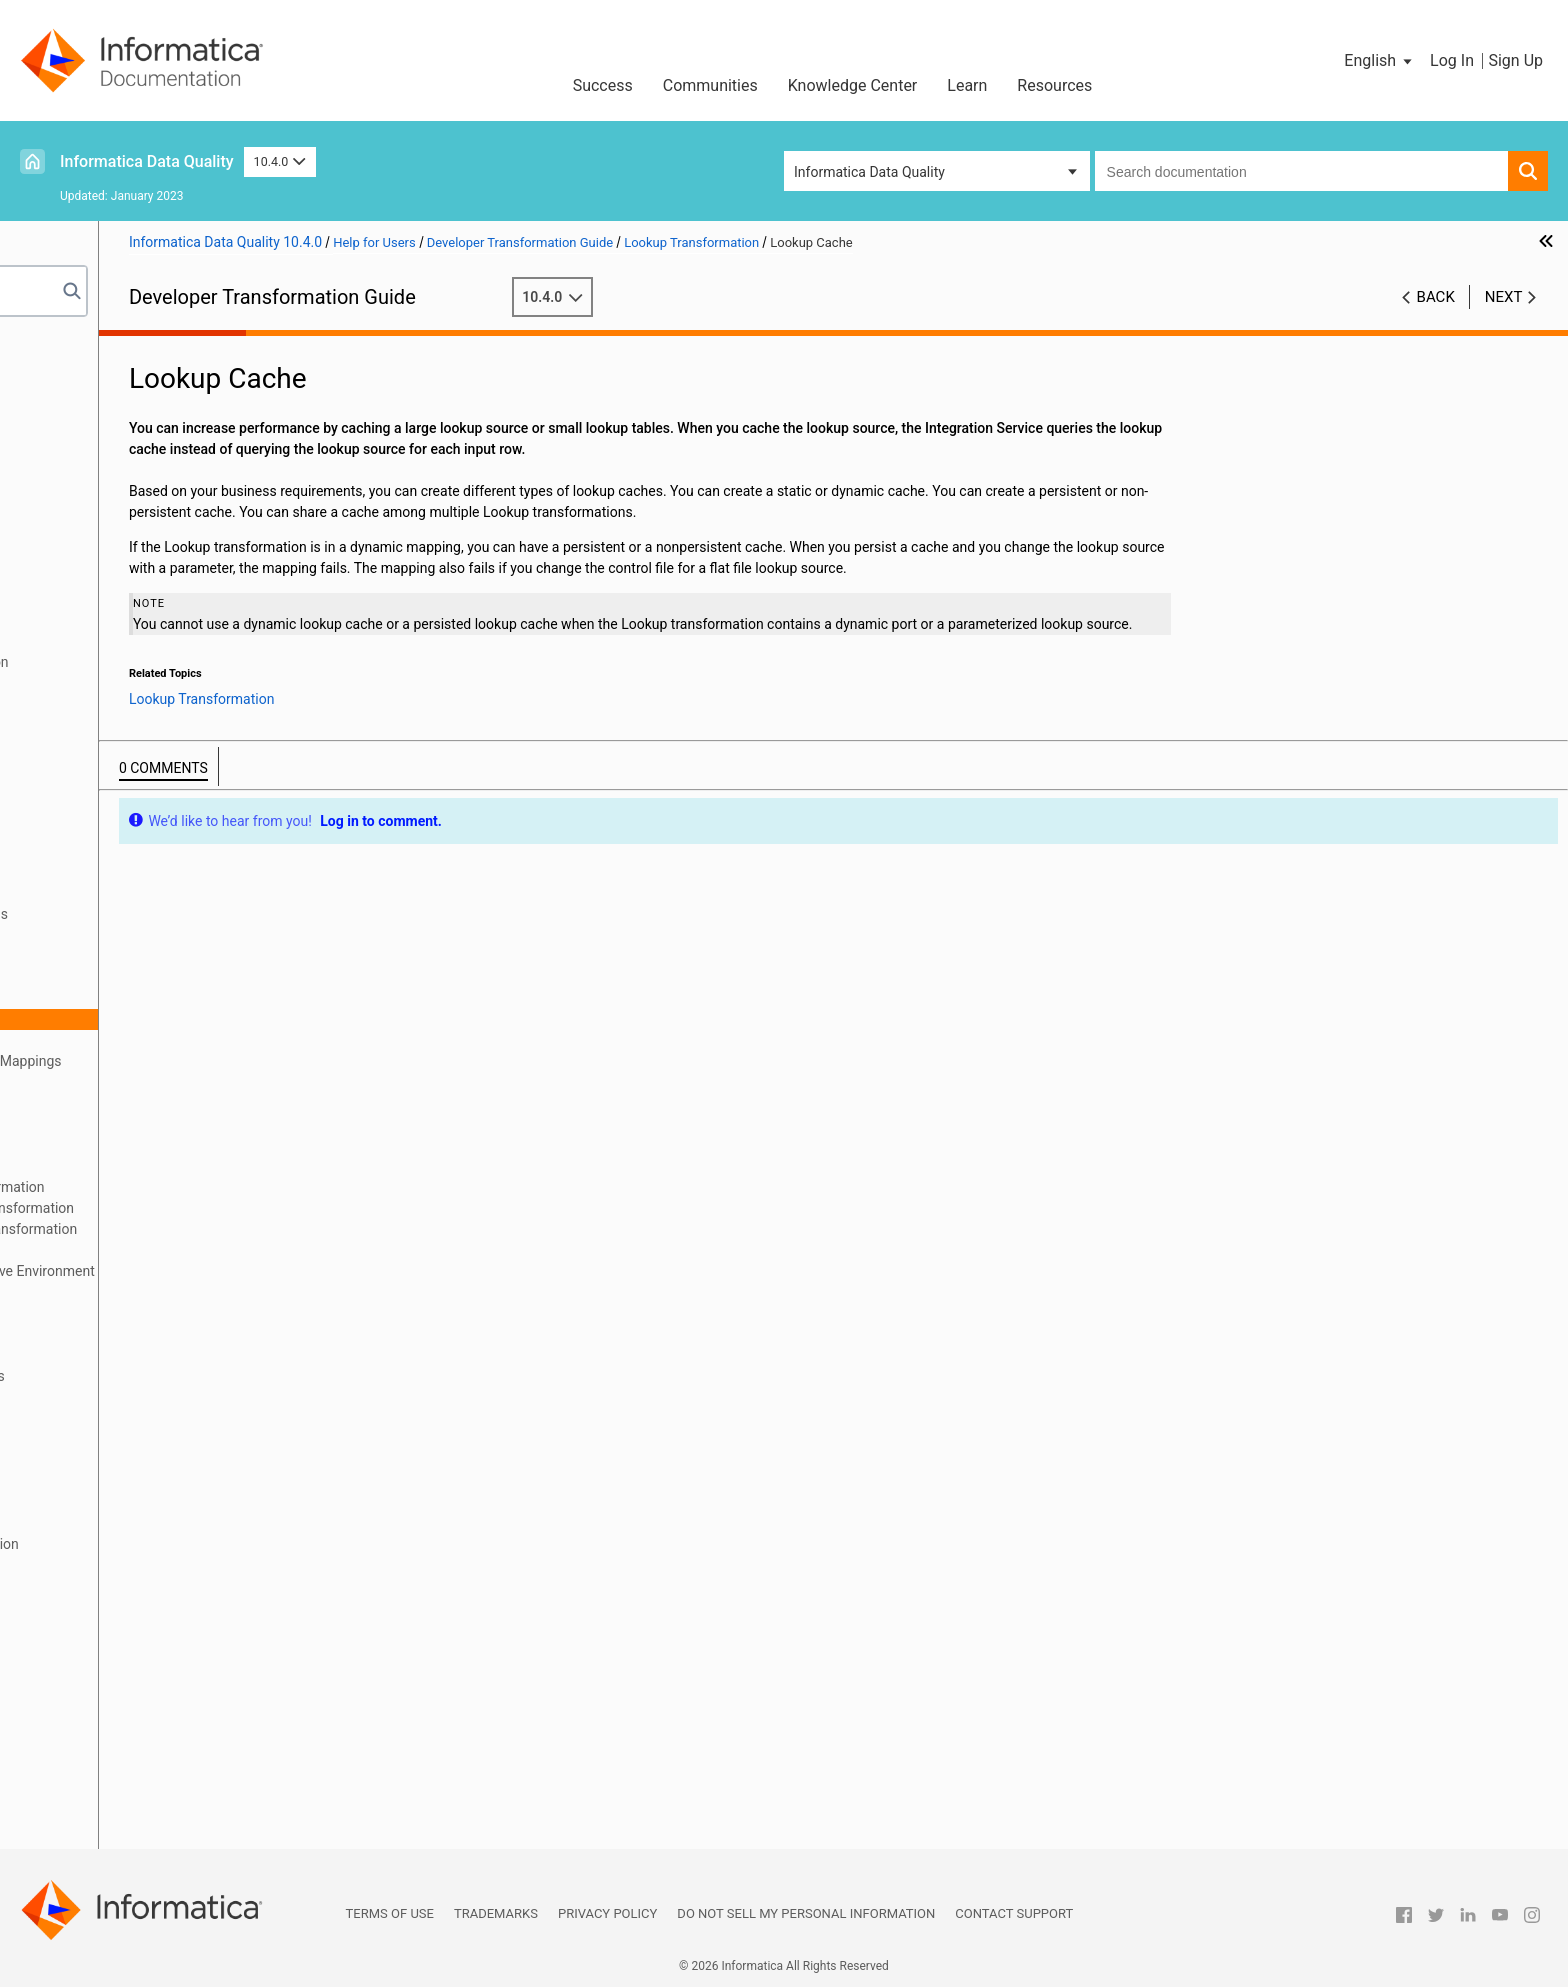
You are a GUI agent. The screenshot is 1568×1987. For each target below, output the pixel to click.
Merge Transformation (102, 1418)
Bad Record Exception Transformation (150, 494)
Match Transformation (102, 1334)
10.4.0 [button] (280, 161)
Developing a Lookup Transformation (178, 935)
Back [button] (1436, 297)
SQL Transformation (95, 1628)
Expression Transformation (117, 683)
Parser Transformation (103, 1439)
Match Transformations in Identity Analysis (166, 1376)
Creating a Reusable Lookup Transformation (200, 1187)
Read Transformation (98, 1502)
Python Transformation (104, 1460)
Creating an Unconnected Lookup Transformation (216, 1229)
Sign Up (1515, 60)
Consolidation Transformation (125, 578)
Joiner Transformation (102, 809)
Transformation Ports (99, 389)
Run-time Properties (125, 1145)
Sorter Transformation (101, 1607)
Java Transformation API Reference (143, 767)
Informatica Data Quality (147, 161)
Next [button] (1504, 297)
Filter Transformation (98, 704)
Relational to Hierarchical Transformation (160, 1523)
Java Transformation (97, 746)
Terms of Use (390, 1913)
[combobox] (1301, 171)
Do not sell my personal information (806, 1913)
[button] (1379, 61)
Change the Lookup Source (147, 1103)
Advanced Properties (128, 1166)
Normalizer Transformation (117, 1397)
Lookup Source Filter (127, 977)
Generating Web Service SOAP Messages (160, 1754)
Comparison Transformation (120, 557)
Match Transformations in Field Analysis (158, 1355)
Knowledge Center (853, 85)
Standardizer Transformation (122, 1649)
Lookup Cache (108, 1019)
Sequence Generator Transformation (145, 1586)
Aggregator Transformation (117, 452)
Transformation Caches (106, 410)
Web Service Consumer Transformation (154, 1712)
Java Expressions (87, 788)
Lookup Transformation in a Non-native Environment (225, 1271)
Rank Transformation (98, 1481)
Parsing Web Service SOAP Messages (150, 1733)
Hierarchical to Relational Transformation (160, 725)
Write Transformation (99, 1817)
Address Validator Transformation (138, 431)
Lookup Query (106, 956)
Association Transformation (119, 473)
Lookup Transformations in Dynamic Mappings (209, 1061)
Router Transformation (103, 1565)
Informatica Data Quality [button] (869, 172)
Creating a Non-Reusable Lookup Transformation (215, 1208)
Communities (710, 85)
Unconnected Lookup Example (158, 1250)
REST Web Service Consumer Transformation (173, 1544)
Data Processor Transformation (130, 620)
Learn (967, 85)
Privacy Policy (607, 1913)
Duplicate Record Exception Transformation (168, 662)
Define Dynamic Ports (131, 1082)
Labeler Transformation (105, 851)
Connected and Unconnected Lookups (182, 914)
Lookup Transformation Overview (166, 893)
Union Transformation (100, 1670)
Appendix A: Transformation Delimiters (153, 1838)
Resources (1054, 85)
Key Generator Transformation (126, 830)
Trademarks (496, 1913)
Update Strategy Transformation (132, 1691)
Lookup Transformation (105, 872)
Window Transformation (107, 1796)
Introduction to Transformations (132, 368)
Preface (57, 347)
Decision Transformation (109, 641)
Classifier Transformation (111, 536)
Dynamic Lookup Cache (106, 1313)
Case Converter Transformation (130, 515)
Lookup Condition (118, 998)
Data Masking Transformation (125, 599)
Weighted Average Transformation (139, 1775)
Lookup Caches (81, 1292)
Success (603, 85)
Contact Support (1014, 1913)
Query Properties (116, 1040)
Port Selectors (108, 1124)
